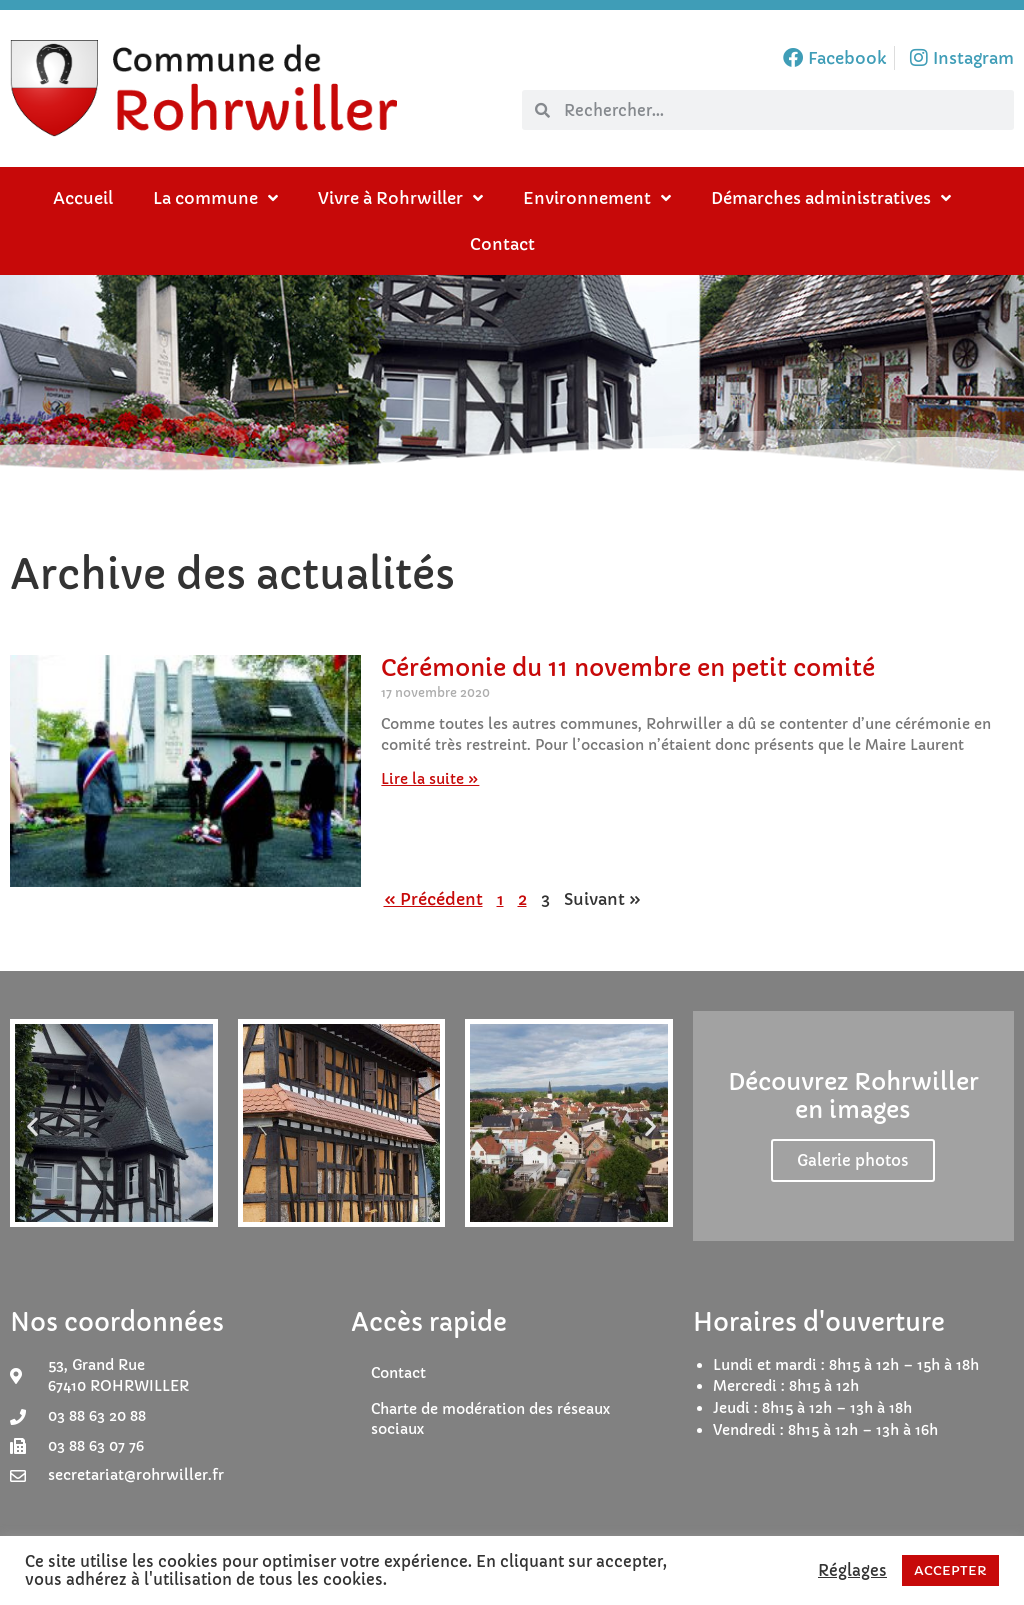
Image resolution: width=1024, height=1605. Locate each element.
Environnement (597, 198)
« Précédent (433, 899)
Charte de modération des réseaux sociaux (490, 1419)
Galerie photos (853, 1160)
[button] (32, 1125)
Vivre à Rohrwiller (400, 198)
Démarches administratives (831, 198)
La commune (215, 198)
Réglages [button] (852, 1571)
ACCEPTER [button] (950, 1570)
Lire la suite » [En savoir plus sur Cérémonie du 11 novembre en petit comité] (430, 779)
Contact (502, 244)
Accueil (83, 198)
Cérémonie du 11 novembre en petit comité (628, 668)
